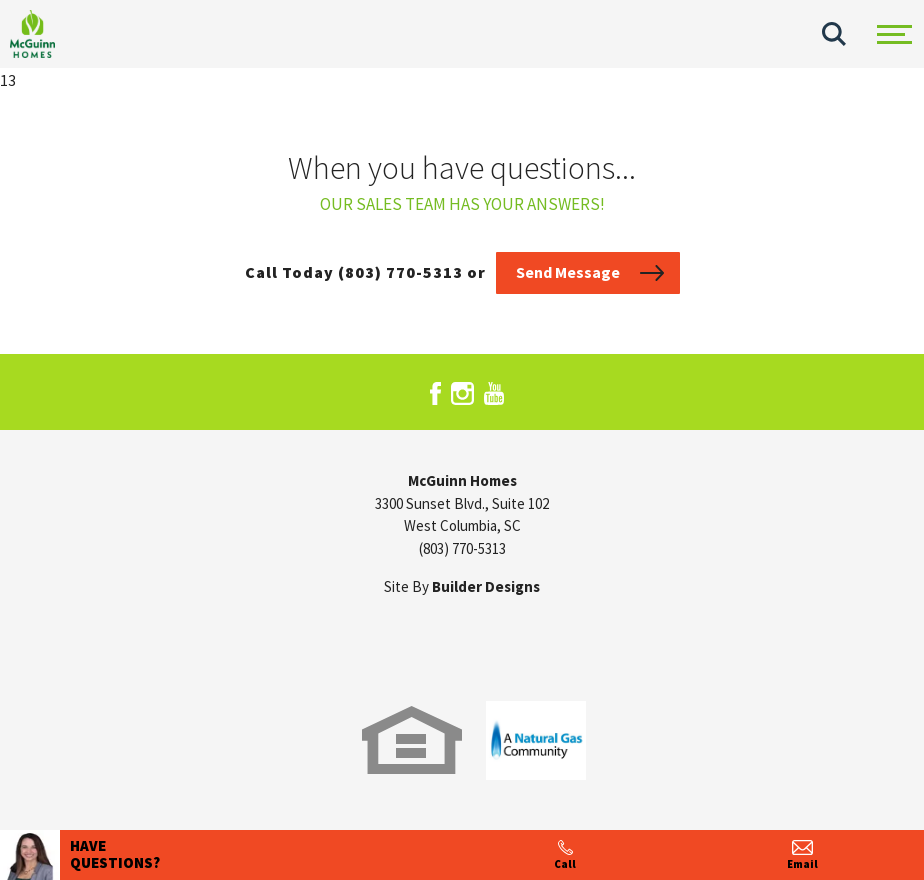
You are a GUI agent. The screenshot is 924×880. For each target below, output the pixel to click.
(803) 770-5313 (462, 548)
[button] (834, 34)
